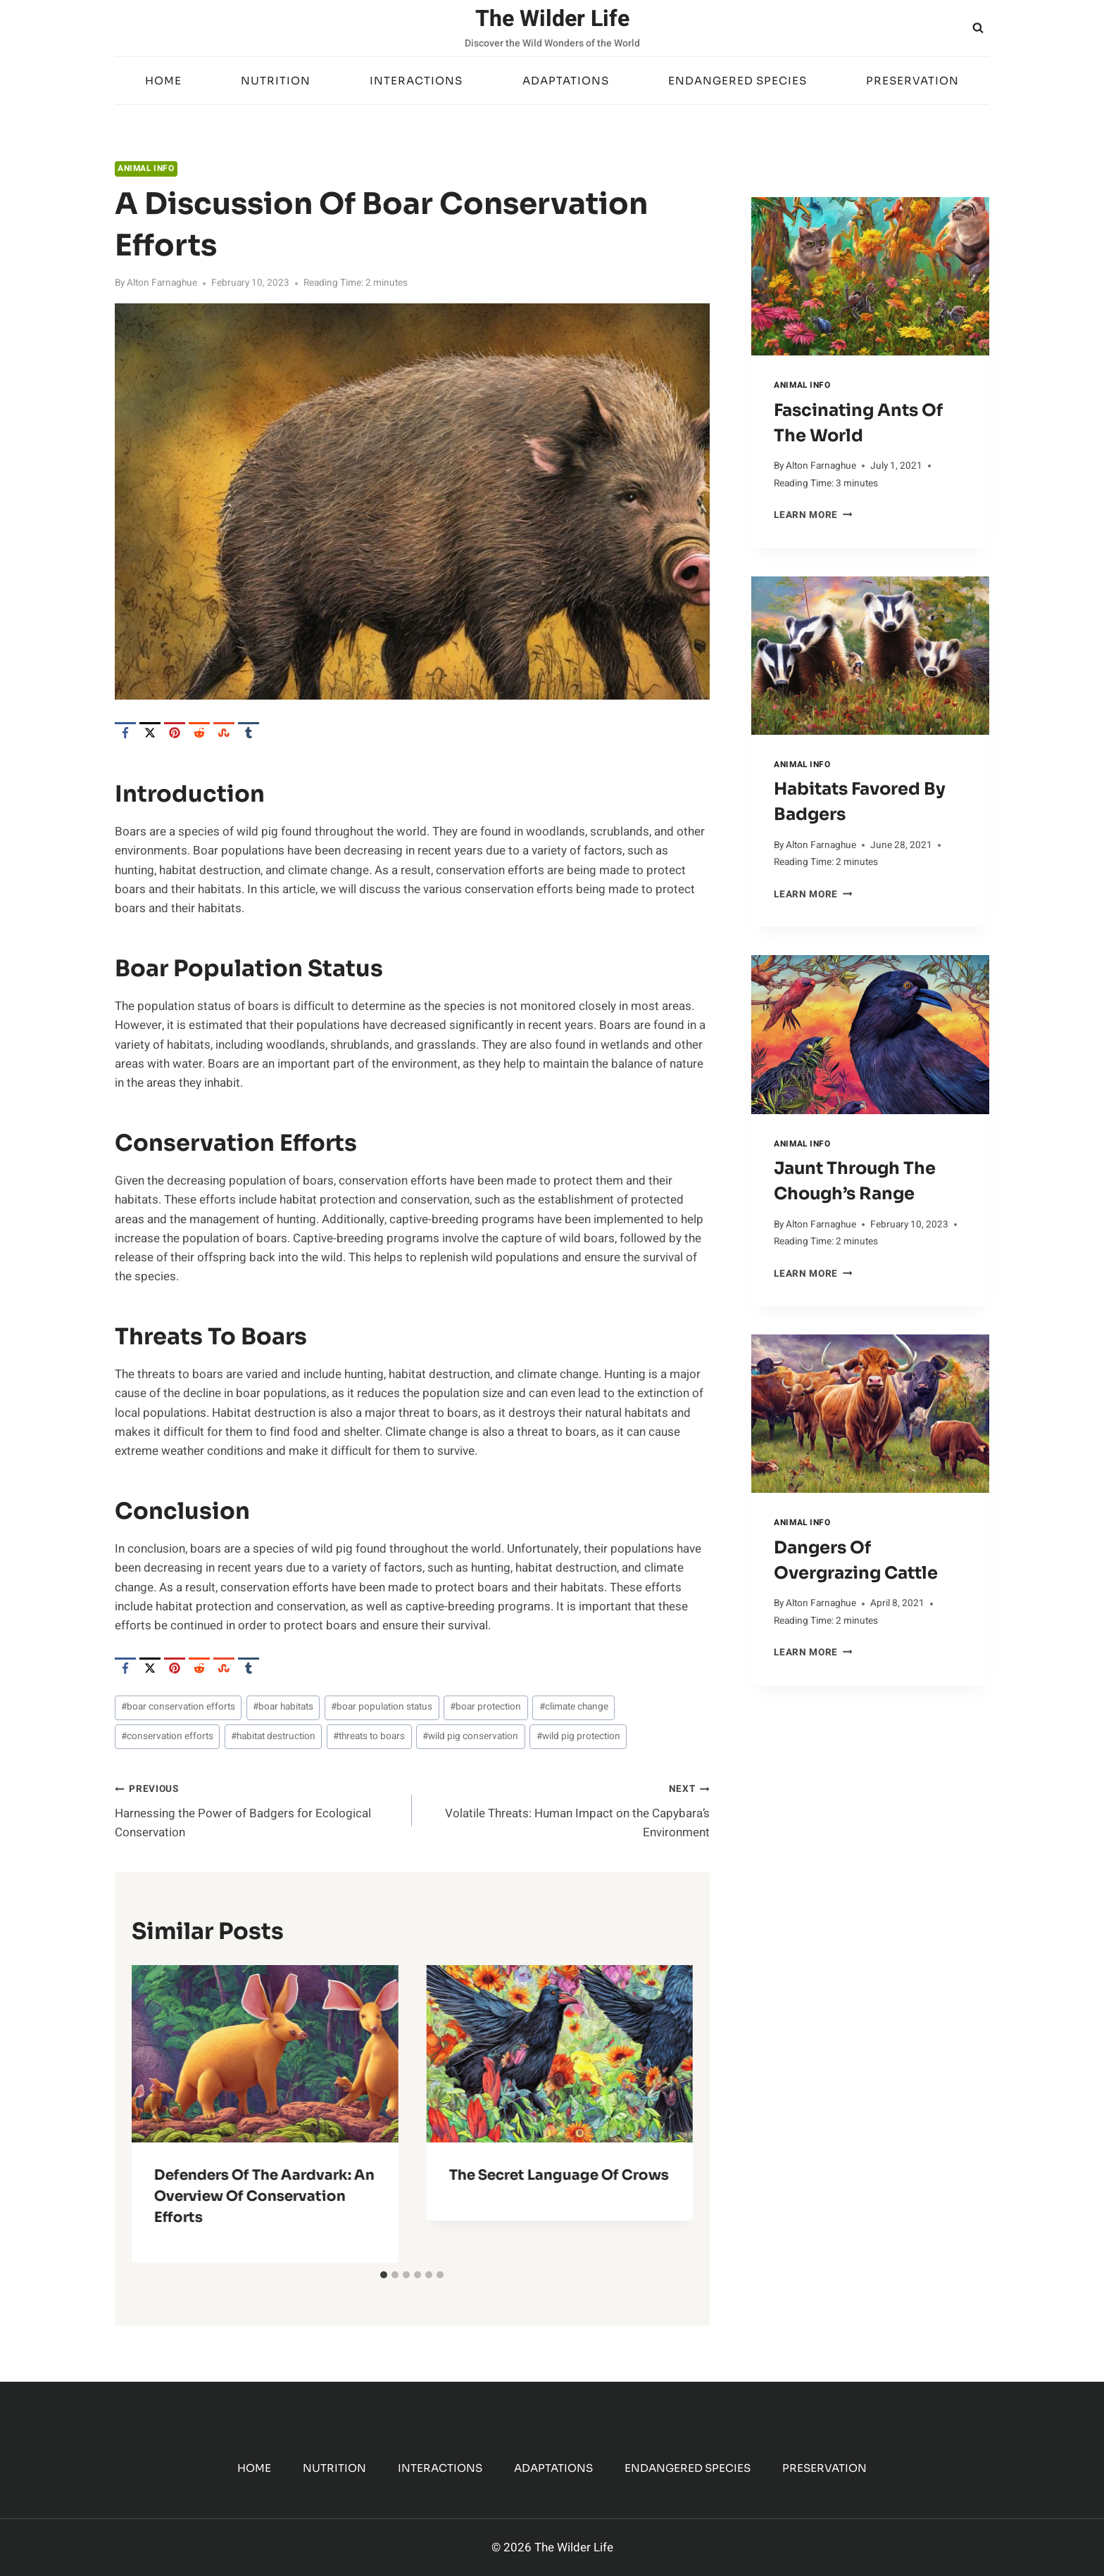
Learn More (813, 515)
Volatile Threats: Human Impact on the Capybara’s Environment (566, 1810)
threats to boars (369, 1736)
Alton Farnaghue (162, 283)
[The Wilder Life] (552, 28)
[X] (150, 732)
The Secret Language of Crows (558, 2175)
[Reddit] (199, 732)
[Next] (670, 2113)
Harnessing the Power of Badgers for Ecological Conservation (257, 1810)
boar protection (485, 1707)
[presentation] (870, 276)
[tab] (383, 2274)
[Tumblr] (248, 732)
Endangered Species (737, 80)
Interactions (416, 80)
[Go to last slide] (154, 2113)
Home (163, 80)
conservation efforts (167, 1736)
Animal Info (146, 169)
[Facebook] (125, 732)
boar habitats (283, 1707)
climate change (573, 1707)
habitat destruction (273, 1736)
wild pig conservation (470, 1736)
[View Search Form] (978, 28)
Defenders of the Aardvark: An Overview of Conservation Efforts (264, 2196)
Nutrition (275, 80)
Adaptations (565, 80)
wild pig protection (578, 1736)
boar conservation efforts (178, 1707)
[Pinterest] (174, 732)
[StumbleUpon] (223, 732)
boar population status (381, 1707)
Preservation (912, 80)
